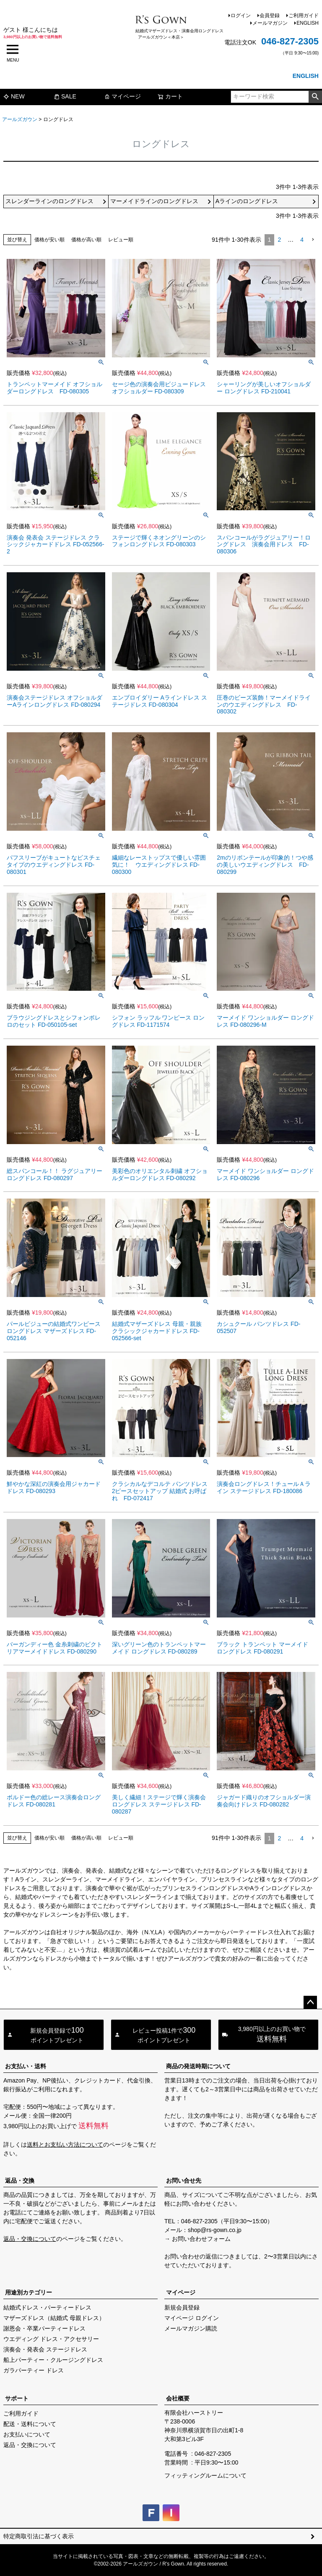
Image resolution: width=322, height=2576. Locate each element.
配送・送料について (29, 2424)
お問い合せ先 (183, 2180)
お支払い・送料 (25, 2066)
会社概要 (178, 2398)
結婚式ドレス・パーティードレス (47, 2307)
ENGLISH (307, 23)
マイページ (122, 96)
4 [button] (302, 239)
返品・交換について (29, 2238)
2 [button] (279, 239)
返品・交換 (19, 2180)
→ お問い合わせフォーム (197, 2238)
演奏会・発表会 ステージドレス (45, 2349)
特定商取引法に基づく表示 (38, 2536)
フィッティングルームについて (205, 2475)
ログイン (241, 15)
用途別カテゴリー (28, 2292)
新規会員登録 (182, 2307)
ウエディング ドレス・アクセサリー (51, 2339)
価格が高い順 (86, 240)
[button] (313, 240)
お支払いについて (26, 2434)
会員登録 (270, 15)
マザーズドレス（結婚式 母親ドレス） (54, 2318)
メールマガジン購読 (190, 2328)
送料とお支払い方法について (65, 2144)
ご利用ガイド (303, 15)
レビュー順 (120, 240)
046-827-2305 (290, 41)
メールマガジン (270, 23)
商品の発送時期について (198, 2066)
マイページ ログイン (191, 2318)
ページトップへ (310, 2002)
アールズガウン (19, 119)
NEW (14, 96)
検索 (315, 97)
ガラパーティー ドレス (33, 2370)
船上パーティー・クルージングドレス (53, 2359)
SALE (65, 96)
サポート (17, 2398)
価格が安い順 (49, 240)
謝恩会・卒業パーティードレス (44, 2328)
